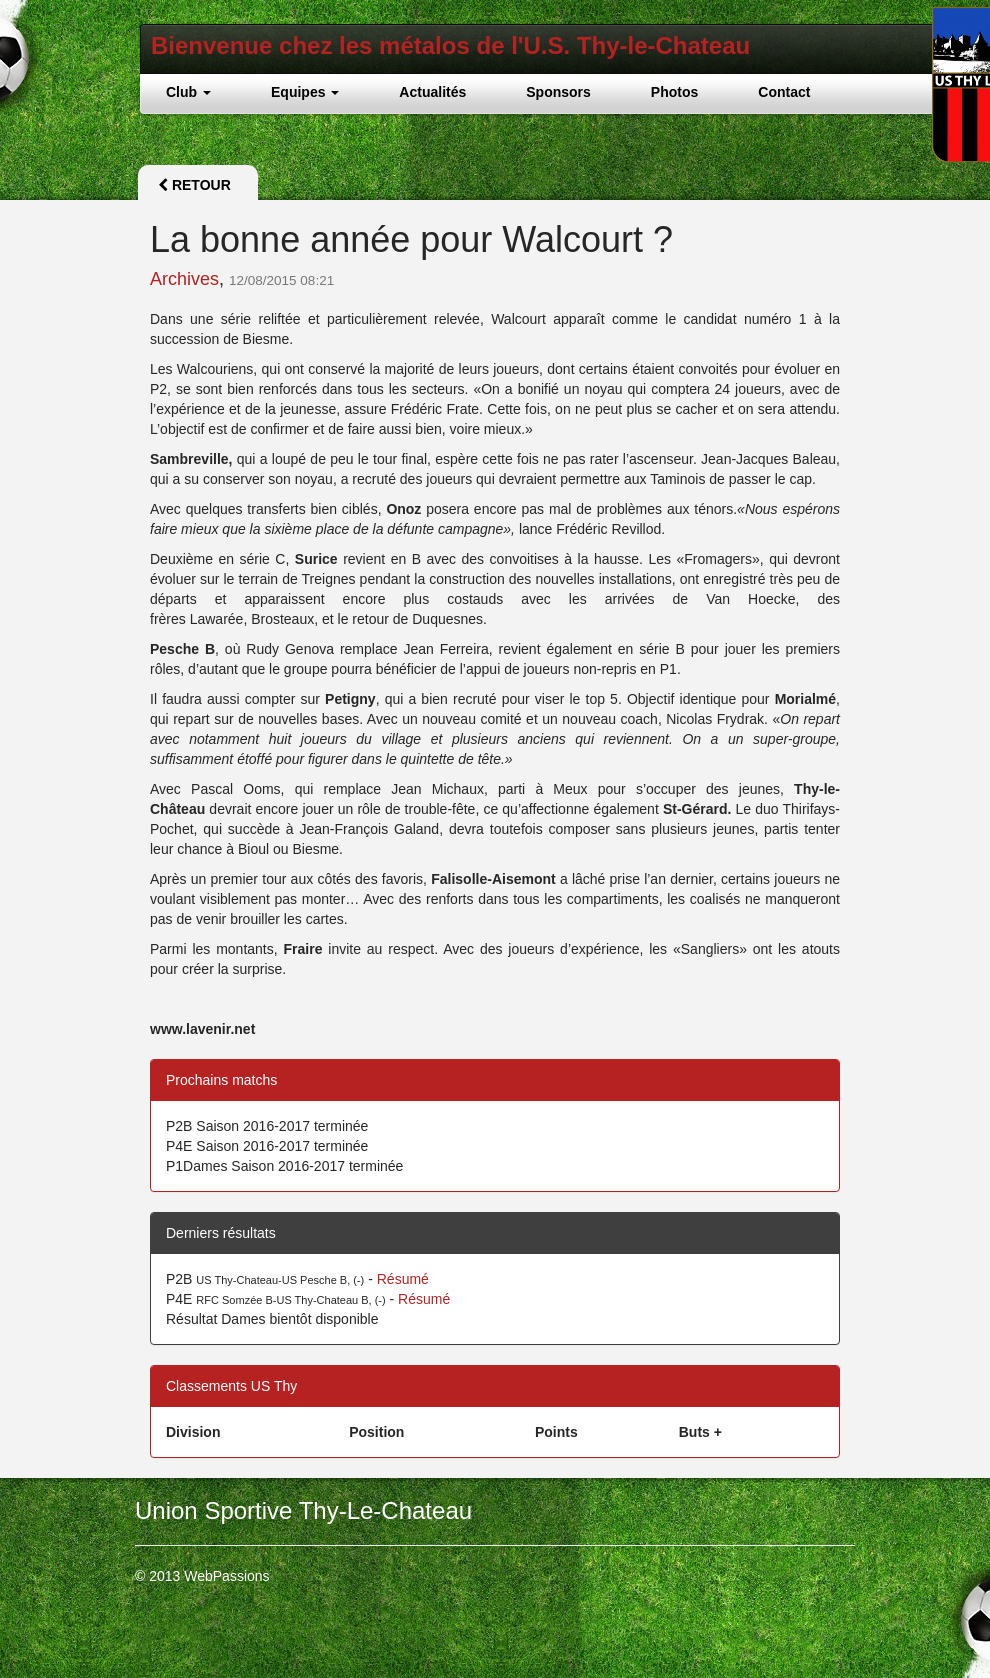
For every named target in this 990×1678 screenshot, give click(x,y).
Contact (784, 92)
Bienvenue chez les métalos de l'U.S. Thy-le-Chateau (450, 45)
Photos (674, 92)
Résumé (403, 1279)
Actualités (432, 92)
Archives (184, 279)
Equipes (305, 92)
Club (188, 92)
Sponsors (558, 92)
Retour (194, 185)
